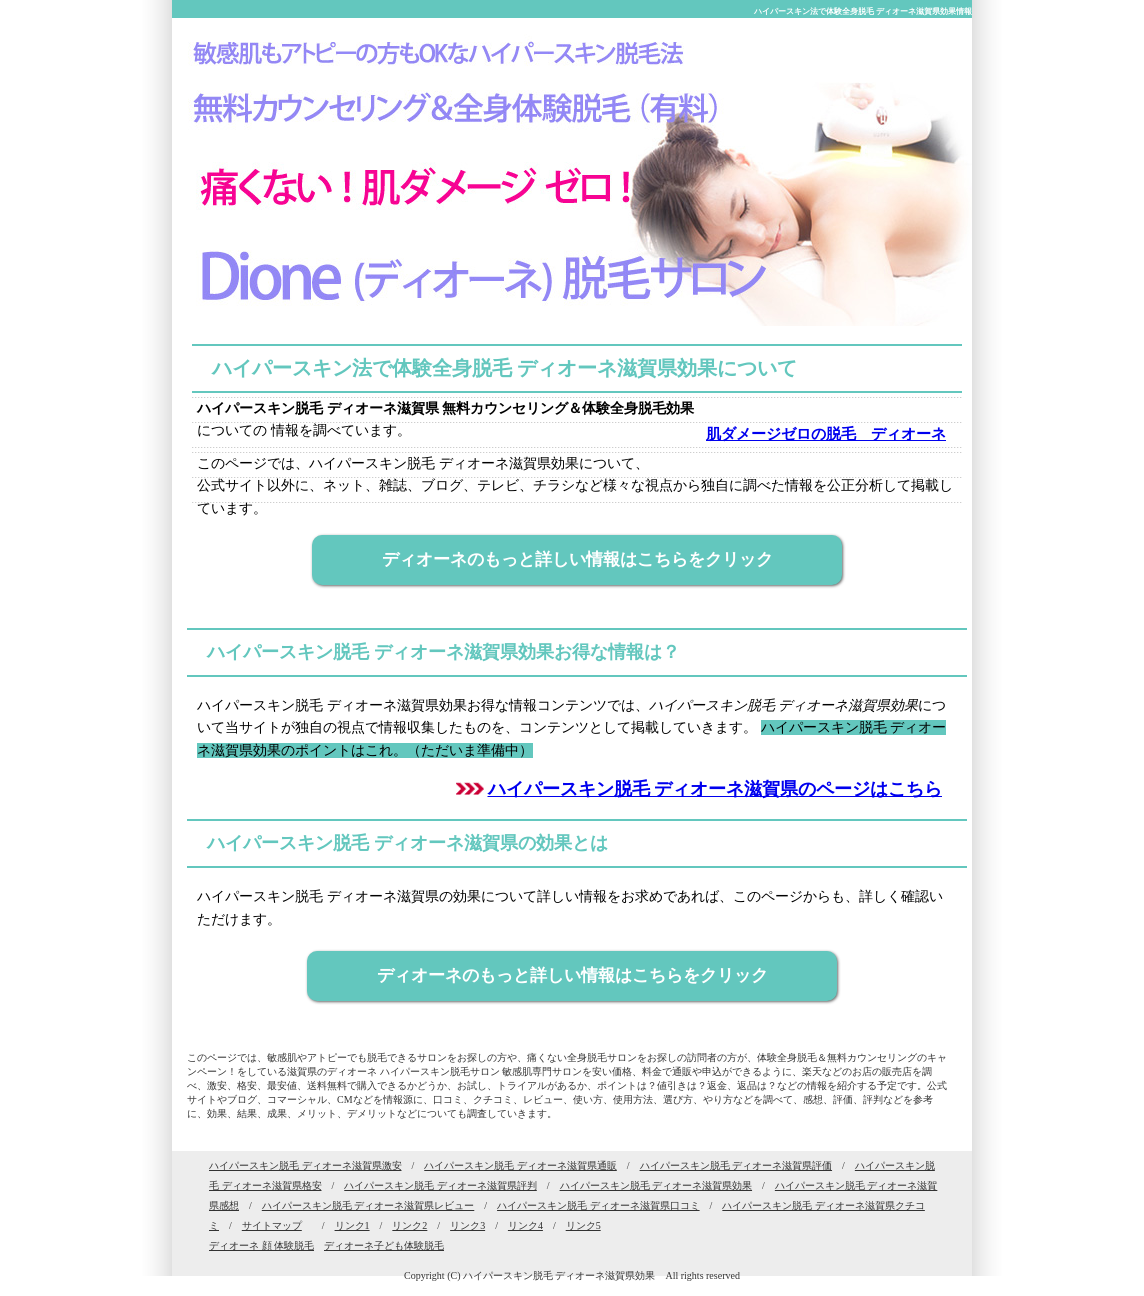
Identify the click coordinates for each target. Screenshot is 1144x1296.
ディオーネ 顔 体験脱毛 (261, 1245)
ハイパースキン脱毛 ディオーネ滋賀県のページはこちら (715, 789)
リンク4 (525, 1225)
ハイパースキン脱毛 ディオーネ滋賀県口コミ (598, 1205)
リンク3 (467, 1225)
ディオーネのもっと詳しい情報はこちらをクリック (577, 559)
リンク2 (409, 1225)
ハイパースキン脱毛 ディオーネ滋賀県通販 (520, 1165)
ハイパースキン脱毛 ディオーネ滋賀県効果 (656, 1185)
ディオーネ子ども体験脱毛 (384, 1245)
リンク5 (583, 1225)
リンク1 (352, 1225)
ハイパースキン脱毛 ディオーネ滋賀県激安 (305, 1165)
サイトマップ (272, 1225)
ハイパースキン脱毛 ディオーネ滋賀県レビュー (368, 1205)
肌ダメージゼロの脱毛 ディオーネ (826, 434)
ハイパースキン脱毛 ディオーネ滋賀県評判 (440, 1185)
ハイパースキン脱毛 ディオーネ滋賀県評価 (736, 1165)
